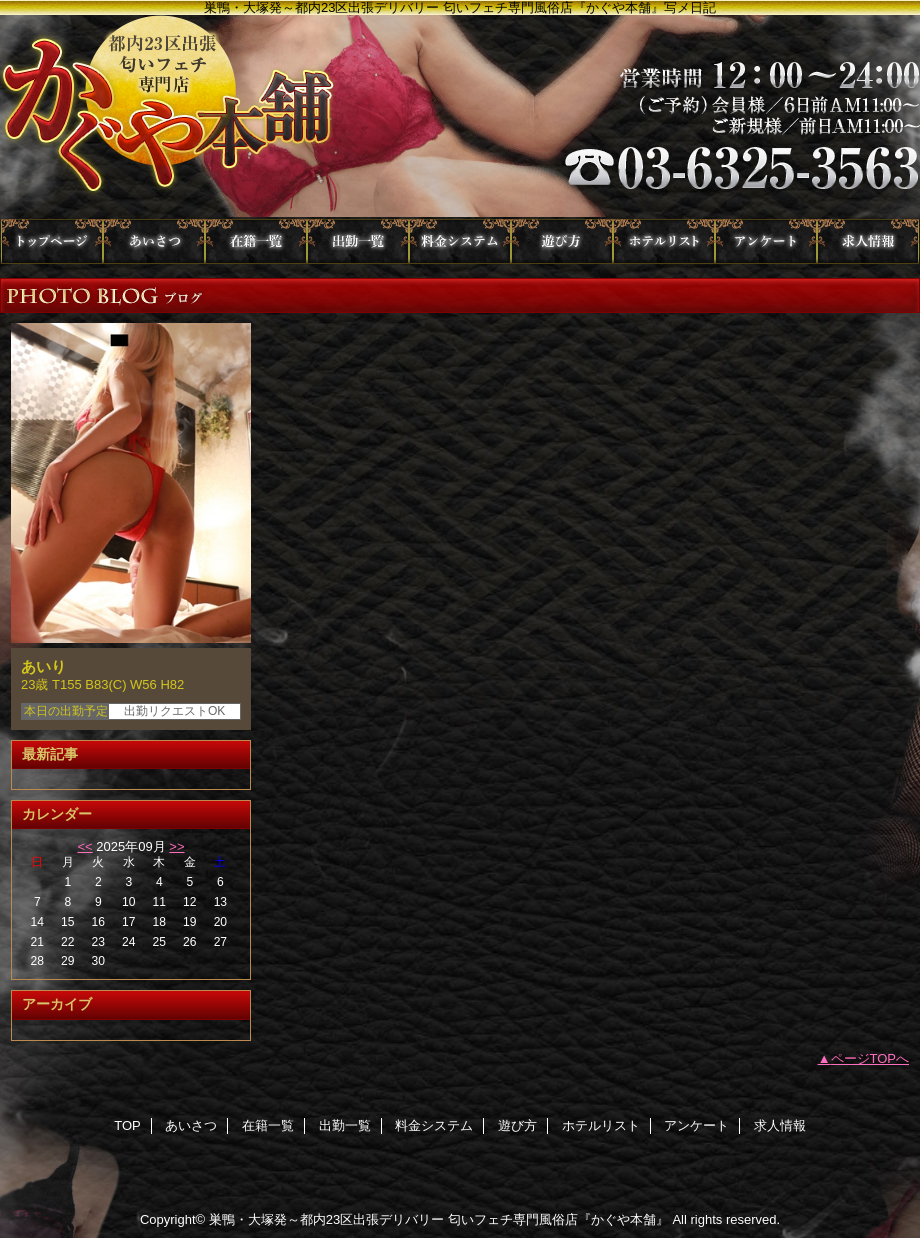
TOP (52, 241)
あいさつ (154, 241)
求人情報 (868, 241)
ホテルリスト (664, 241)
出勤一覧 (358, 241)
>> (176, 846)
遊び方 (562, 241)
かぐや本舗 (460, 117)
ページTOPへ (870, 1058)
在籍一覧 (256, 241)
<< (84, 846)
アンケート (766, 241)
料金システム (460, 241)
